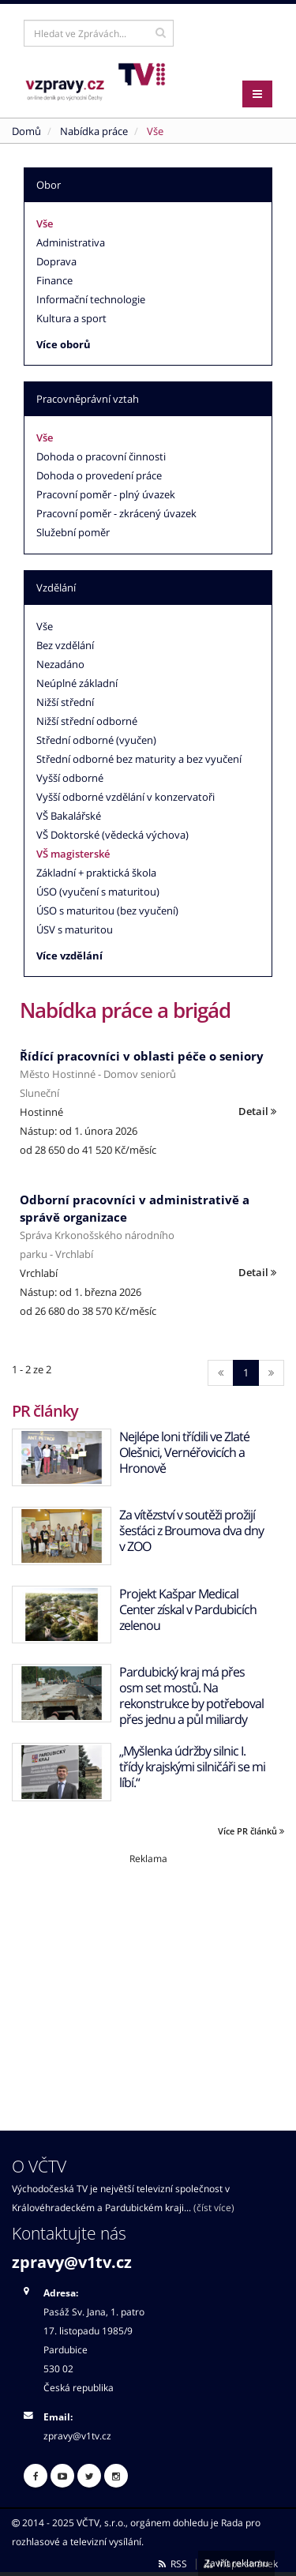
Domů (26, 131)
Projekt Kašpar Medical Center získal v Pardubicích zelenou (188, 1609)
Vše (44, 223)
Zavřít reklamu (236, 2563)
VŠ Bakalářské (68, 816)
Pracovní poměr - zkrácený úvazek (116, 513)
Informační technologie (90, 299)
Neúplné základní (77, 683)
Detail (257, 1111)
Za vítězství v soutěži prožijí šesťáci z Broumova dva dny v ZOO (191, 1530)
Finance (54, 280)
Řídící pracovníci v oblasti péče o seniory (142, 1056)
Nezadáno (60, 664)
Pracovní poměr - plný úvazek (105, 494)
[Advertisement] (148, 1975)
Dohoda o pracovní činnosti (101, 456)
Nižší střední (65, 702)
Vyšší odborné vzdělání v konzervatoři (125, 797)
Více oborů (63, 344)
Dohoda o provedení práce (99, 475)
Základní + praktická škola (96, 873)
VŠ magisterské (73, 854)
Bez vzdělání (65, 645)
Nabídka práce (94, 131)
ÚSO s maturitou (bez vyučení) (107, 910)
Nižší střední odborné (86, 721)
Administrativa (70, 242)
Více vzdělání (69, 955)
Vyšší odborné (69, 778)
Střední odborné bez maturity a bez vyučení (139, 759)
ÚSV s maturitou (74, 929)
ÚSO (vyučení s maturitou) (97, 891)
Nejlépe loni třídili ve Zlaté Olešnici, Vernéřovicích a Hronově (184, 1452)
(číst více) (213, 2207)
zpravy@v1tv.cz (72, 2262)
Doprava (56, 261)
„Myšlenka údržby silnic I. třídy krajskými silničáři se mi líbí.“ (192, 1766)
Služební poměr (73, 532)
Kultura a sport (71, 318)
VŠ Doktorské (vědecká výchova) (112, 835)
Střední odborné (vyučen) (96, 740)
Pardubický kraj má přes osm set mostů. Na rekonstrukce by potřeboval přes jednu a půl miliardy (191, 1695)
